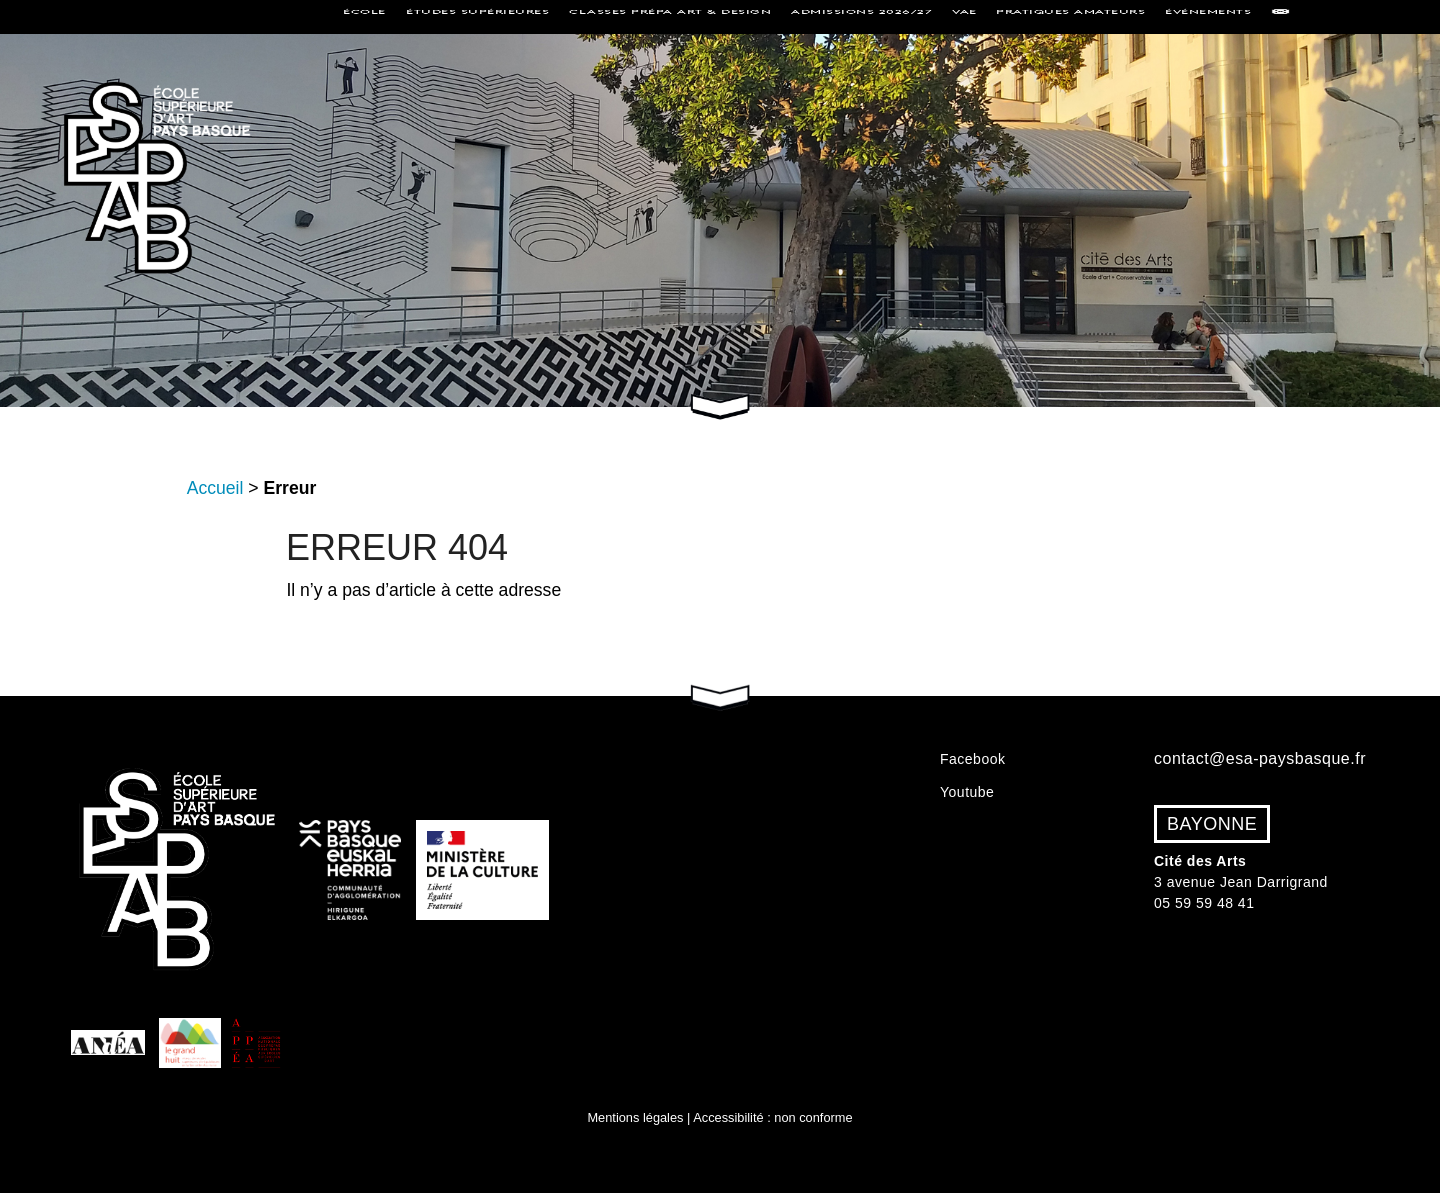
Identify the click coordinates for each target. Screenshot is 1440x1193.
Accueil (215, 488)
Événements (1208, 16)
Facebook (972, 759)
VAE (964, 16)
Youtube (967, 792)
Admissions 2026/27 (861, 16)
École (364, 16)
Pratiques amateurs (1070, 16)
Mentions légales (635, 1117)
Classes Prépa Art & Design (670, 16)
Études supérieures (477, 16)
